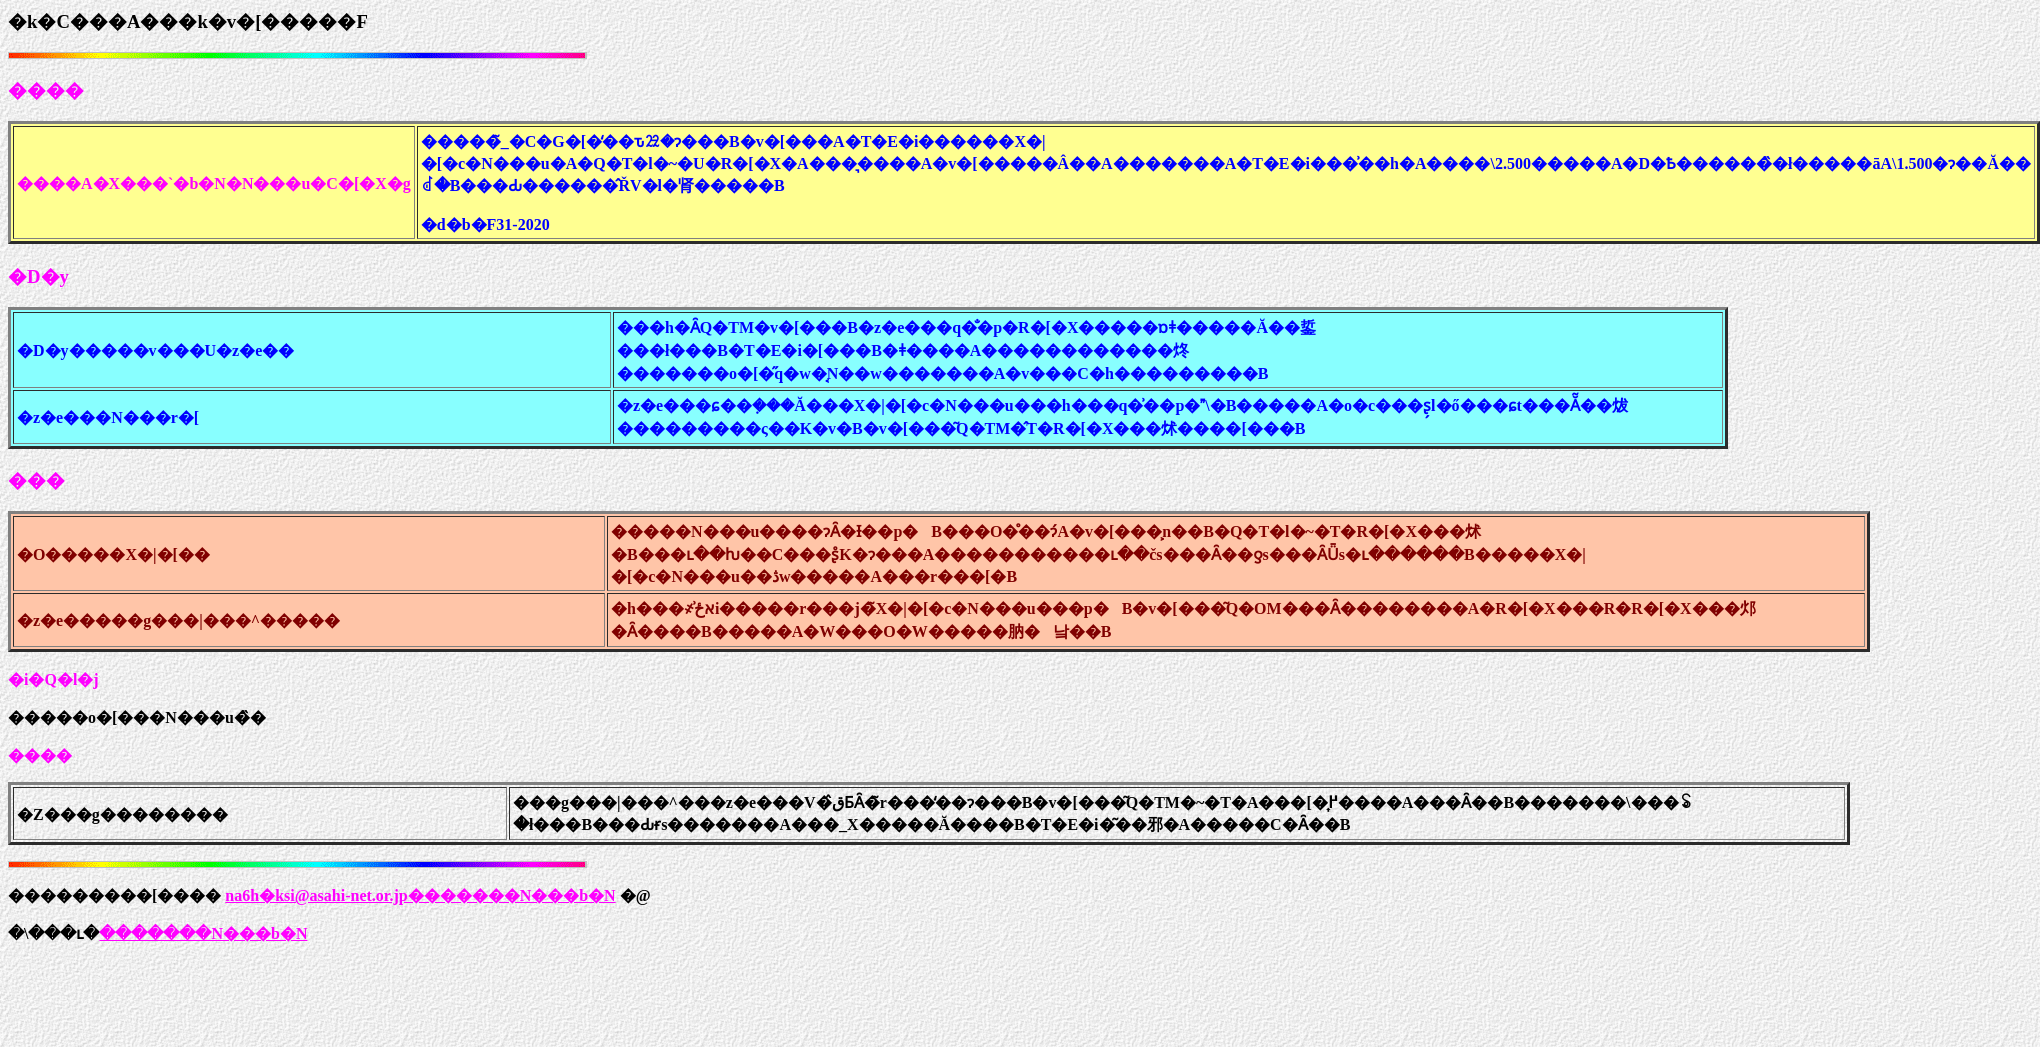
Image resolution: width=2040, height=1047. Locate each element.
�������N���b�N (203, 933)
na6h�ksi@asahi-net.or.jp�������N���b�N (420, 895)
